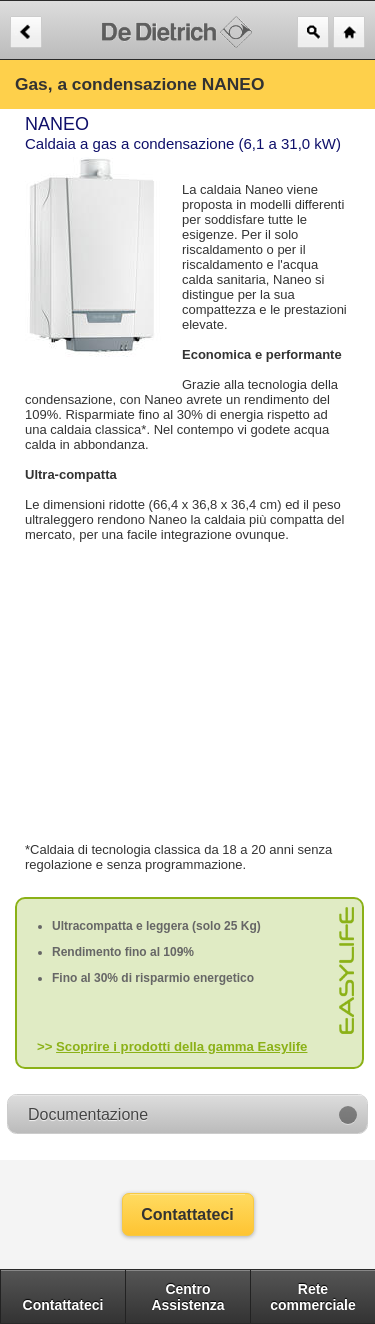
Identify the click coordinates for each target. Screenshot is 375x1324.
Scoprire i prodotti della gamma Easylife (181, 1046)
